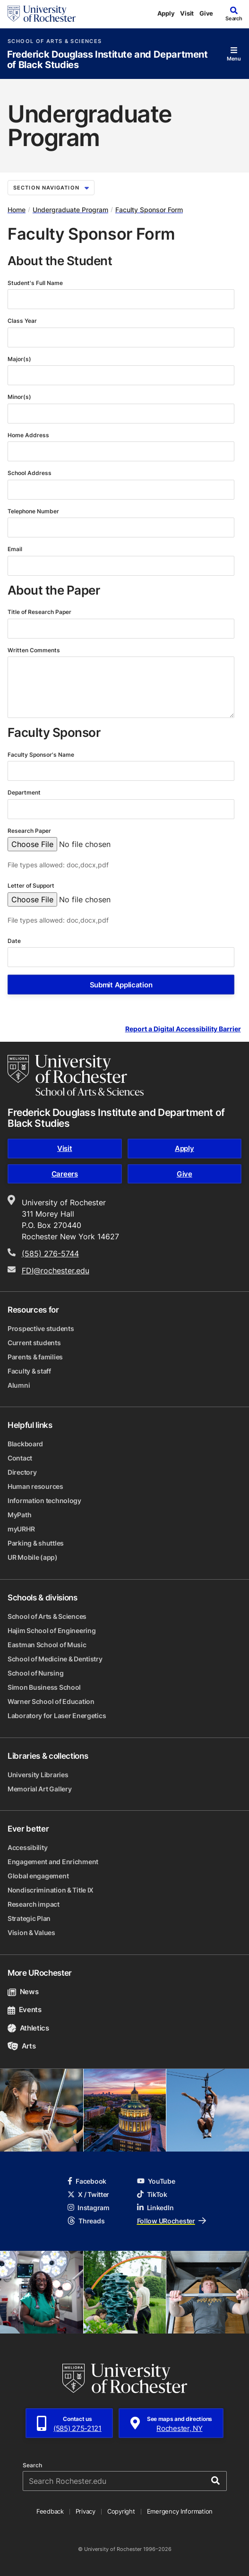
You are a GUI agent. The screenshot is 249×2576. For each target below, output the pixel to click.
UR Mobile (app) (33, 1557)
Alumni (19, 1385)
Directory (22, 1472)
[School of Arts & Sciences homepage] (76, 1075)
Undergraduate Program (70, 209)
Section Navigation (51, 187)
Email (16, 549)
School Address (30, 473)
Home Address (29, 435)
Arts (21, 2046)
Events (25, 2009)
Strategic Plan (29, 1918)
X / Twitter (88, 2194)
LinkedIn (155, 2207)
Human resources (35, 1486)
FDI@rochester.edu (55, 1270)
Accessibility (27, 1847)
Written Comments (34, 650)
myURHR (21, 1528)
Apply (166, 13)
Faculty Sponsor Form (149, 209)
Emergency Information (180, 2511)
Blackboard (25, 1443)
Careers (65, 1174)
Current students (34, 1342)
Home (17, 209)
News (23, 1992)
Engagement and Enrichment (53, 1861)
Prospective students (41, 1328)
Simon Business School (44, 1687)
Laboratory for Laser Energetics (57, 1715)
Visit (187, 13)
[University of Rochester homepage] (42, 14)
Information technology (44, 1500)
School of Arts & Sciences (55, 41)
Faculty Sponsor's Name (42, 755)
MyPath (19, 1514)
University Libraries (38, 1774)
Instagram (88, 2207)
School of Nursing (35, 1672)
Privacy (85, 2511)
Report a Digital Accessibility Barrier (183, 1029)
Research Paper (30, 831)
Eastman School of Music (47, 1644)
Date (15, 941)
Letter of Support (32, 886)
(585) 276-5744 (50, 1253)
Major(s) (20, 359)
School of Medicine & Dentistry (55, 1658)
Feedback (50, 2511)
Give (206, 13)
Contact (20, 1457)
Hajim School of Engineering (51, 1630)
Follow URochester (171, 2220)
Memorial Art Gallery (39, 1788)
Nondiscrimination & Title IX (51, 1889)
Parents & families (35, 1356)
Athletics (28, 2028)
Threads (86, 2220)
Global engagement (38, 1875)
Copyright (121, 2511)
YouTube (156, 2181)
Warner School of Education (51, 1701)
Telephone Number (34, 511)
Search (32, 2465)
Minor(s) (20, 397)
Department (25, 792)
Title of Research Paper (40, 612)
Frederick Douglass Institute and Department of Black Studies (107, 60)
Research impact (34, 1904)
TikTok (152, 2194)
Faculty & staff (29, 1370)
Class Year (23, 321)
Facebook (87, 2181)
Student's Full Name (36, 283)
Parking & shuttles (36, 1543)
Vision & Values (31, 1932)
